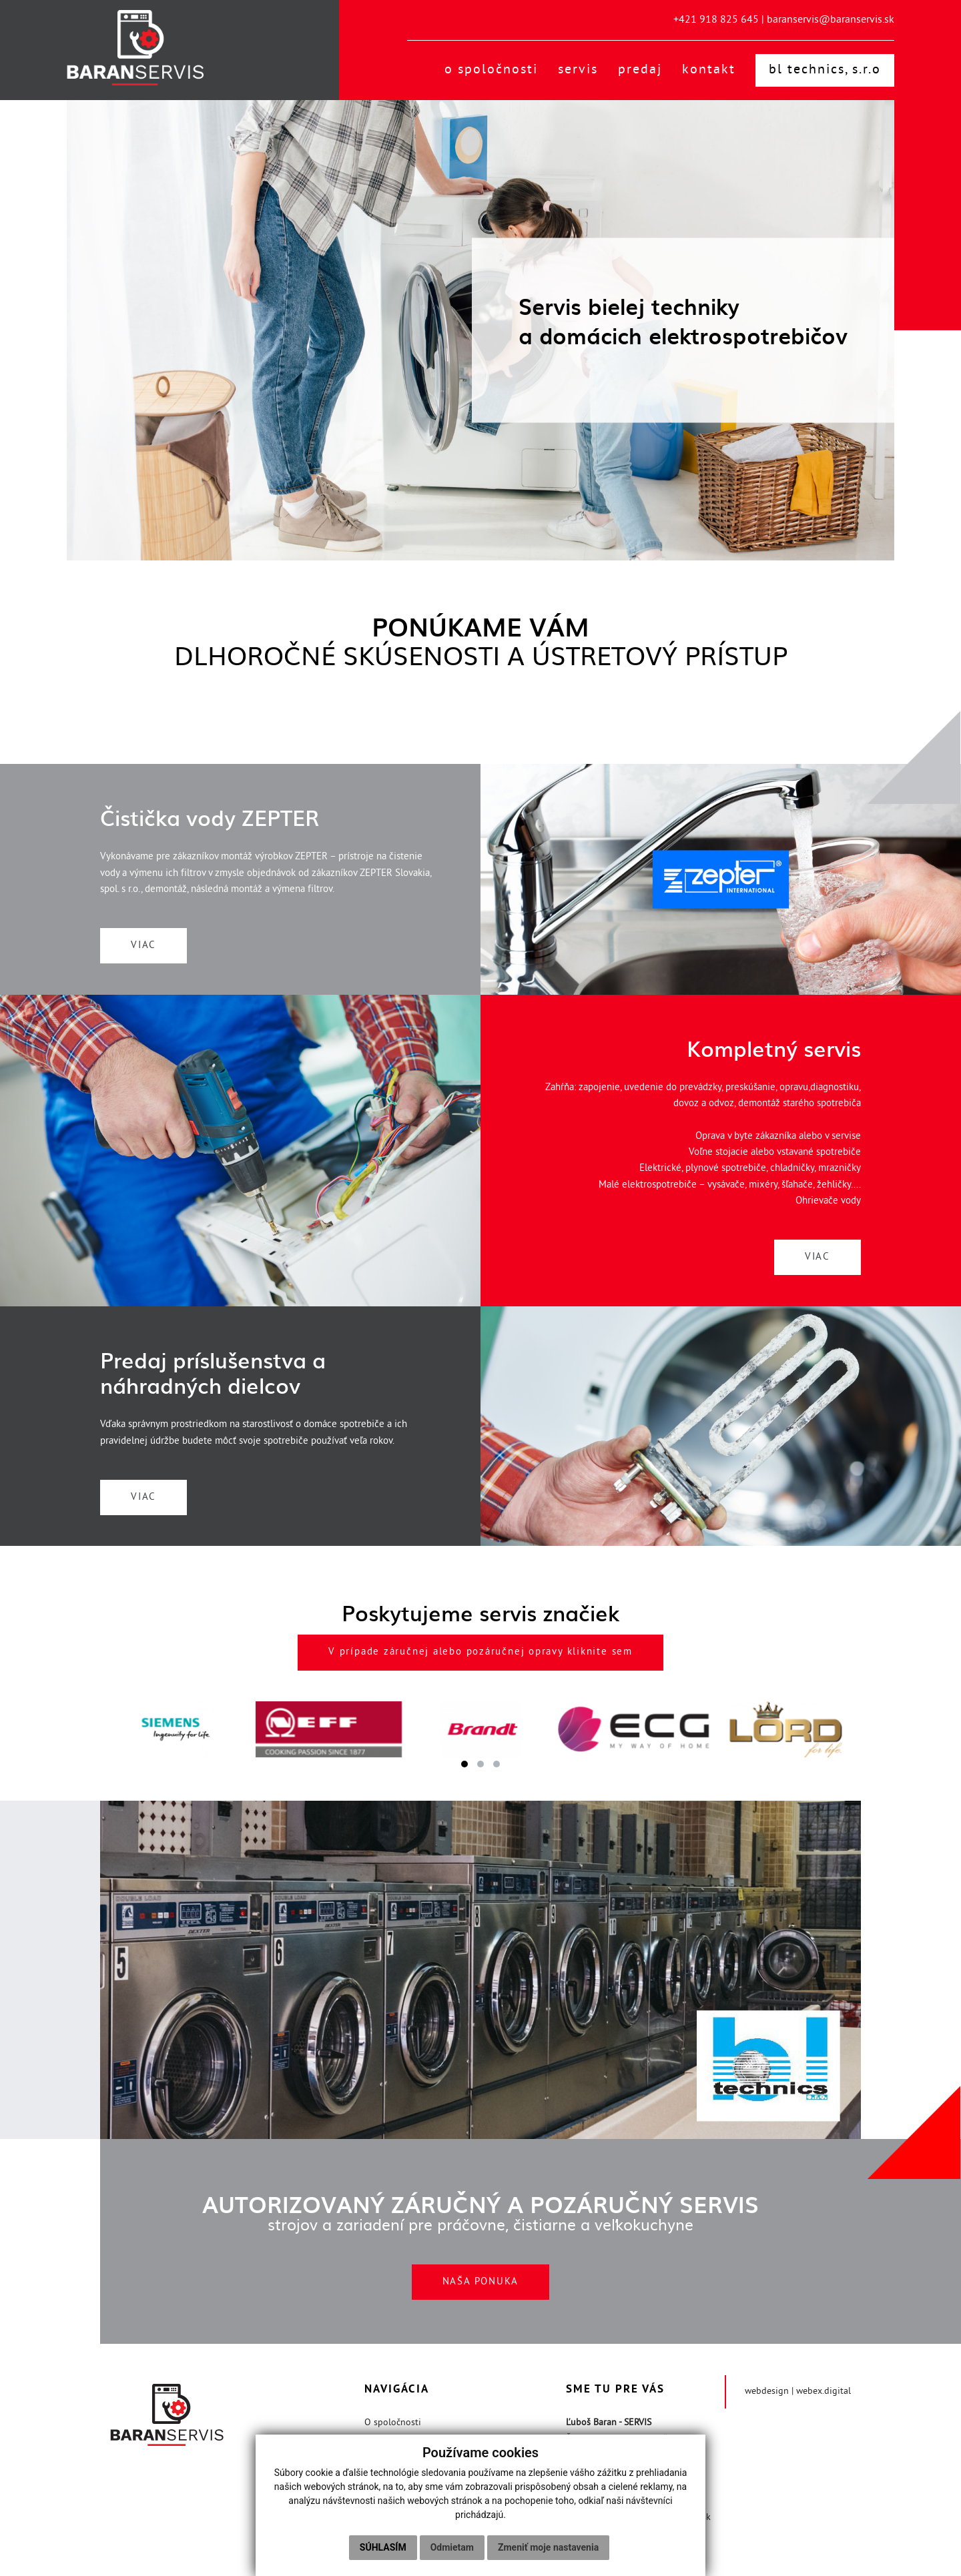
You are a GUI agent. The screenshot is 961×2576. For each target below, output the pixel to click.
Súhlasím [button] (383, 2547)
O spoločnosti (491, 71)
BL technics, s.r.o (825, 71)
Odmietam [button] (452, 2547)
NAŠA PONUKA (481, 2282)
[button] (464, 1765)
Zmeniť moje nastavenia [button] (548, 2547)
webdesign (767, 2392)
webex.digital (823, 2392)
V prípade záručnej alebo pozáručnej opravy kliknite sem (480, 1653)
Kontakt (708, 71)
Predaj (640, 71)
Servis (578, 71)
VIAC (146, 946)
